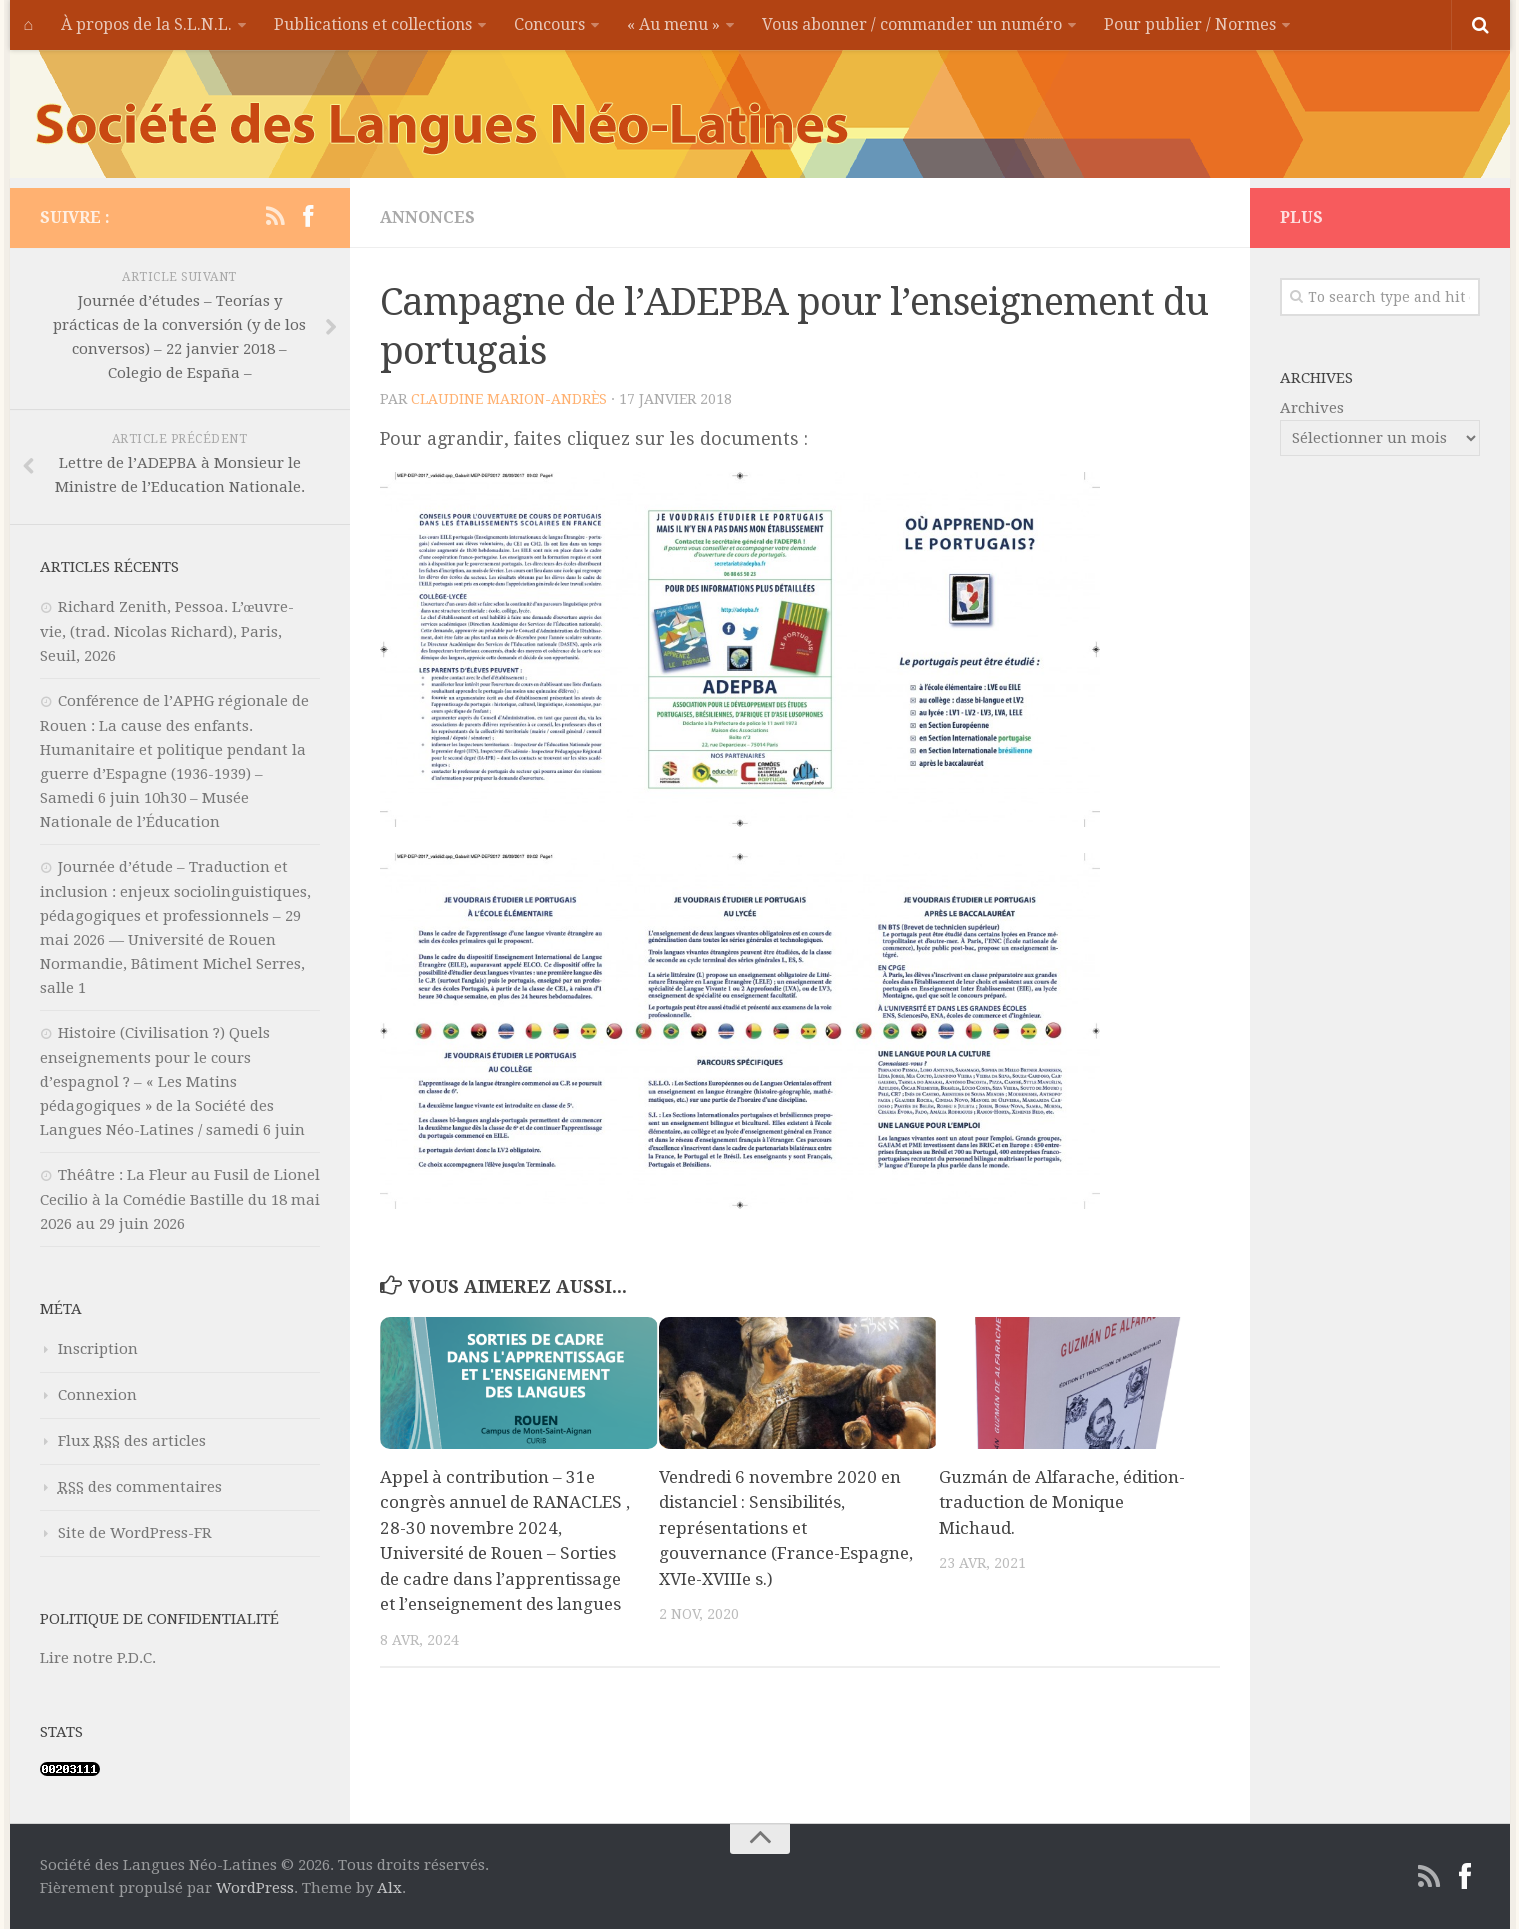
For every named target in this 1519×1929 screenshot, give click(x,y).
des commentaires (140, 1487)
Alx (389, 1888)
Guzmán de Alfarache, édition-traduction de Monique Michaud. (1062, 1502)
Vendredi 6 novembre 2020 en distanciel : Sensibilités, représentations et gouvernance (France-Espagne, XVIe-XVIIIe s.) (786, 1528)
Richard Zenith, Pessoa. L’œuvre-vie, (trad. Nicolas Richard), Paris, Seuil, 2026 (167, 631)
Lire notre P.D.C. (98, 1658)
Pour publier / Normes (1190, 24)
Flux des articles (132, 1441)
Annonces (427, 217)
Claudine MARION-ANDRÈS (509, 399)
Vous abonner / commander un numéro (912, 24)
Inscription (98, 1349)
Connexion (97, 1395)
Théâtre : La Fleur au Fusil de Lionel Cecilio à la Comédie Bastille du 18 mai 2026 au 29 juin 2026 (180, 1199)
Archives (1312, 408)
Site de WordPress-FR (135, 1533)
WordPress (255, 1888)
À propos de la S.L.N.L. (146, 24)
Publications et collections (373, 24)
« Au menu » (673, 24)
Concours (549, 24)
